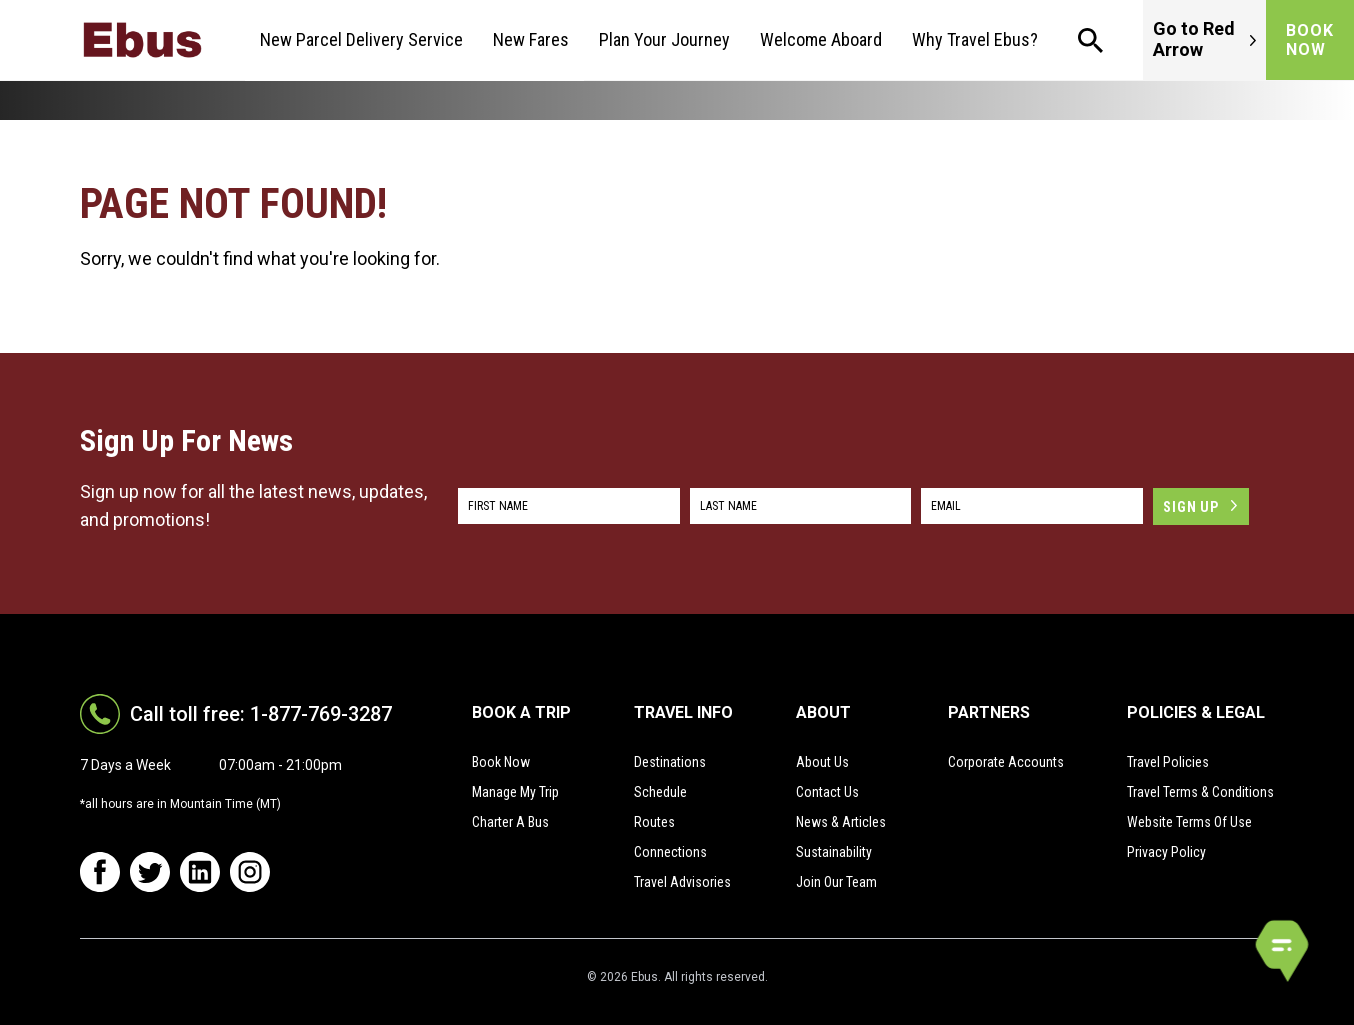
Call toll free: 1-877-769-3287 (261, 714)
